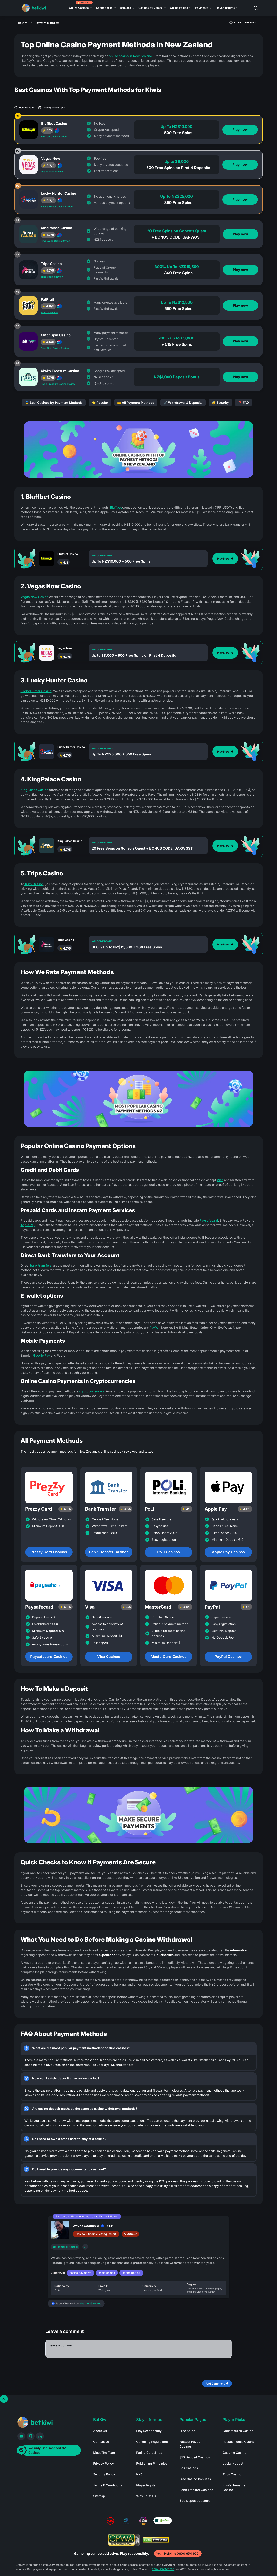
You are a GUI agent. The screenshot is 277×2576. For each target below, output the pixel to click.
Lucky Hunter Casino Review (57, 206)
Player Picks (234, 2419)
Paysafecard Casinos (48, 1656)
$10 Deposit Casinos (195, 2457)
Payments (201, 7)
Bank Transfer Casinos (108, 1552)
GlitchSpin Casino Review (55, 348)
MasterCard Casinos (168, 1656)
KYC (139, 2474)
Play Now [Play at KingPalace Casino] (225, 845)
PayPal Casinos (228, 1656)
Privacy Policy (103, 2463)
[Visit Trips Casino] (62, 263)
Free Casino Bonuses (195, 2479)
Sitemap (99, 2496)
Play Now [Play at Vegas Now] (225, 652)
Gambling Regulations (152, 2442)
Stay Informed (149, 2419)
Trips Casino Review (52, 276)
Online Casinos (79, 7)
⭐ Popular (100, 403)
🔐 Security (220, 403)
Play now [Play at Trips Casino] (240, 270)
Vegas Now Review (52, 171)
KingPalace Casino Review (55, 241)
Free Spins (187, 2431)
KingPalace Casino (34, 790)
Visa (220, 1180)
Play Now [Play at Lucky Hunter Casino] (225, 751)
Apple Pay (28, 1225)
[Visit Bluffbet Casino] (62, 123)
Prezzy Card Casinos (49, 1552)
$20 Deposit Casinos (195, 2501)
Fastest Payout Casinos (190, 2444)
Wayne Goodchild (86, 2226)
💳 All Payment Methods (135, 403)
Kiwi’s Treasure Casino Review (58, 383)
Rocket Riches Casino (239, 2442)
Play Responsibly (149, 2431)
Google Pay (41, 1355)
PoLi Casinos (168, 1552)
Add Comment (217, 2383)
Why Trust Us (146, 2496)
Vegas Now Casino (35, 597)
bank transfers (41, 1265)
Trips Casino (33, 884)
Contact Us (101, 2442)
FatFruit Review (49, 312)
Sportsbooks (104, 7)
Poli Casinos (189, 2468)
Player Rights (145, 2485)
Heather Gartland (91, 2303)
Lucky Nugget (233, 2463)
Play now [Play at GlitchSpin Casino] (240, 341)
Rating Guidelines (149, 2452)
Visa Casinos (108, 1656)
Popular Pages (193, 2419)
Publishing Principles (151, 2463)
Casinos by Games (150, 7)
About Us (100, 2431)
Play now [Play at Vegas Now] (240, 164)
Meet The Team (104, 2452)
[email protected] (162, 2569)
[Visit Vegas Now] (62, 158)
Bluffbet (116, 507)
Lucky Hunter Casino (36, 691)
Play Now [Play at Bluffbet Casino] (225, 558)
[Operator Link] (28, 129)
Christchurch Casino (238, 2431)
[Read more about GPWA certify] (124, 2540)
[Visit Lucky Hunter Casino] (62, 193)
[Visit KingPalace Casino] (62, 228)
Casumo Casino (234, 2452)
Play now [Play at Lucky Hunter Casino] (240, 199)
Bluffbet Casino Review (54, 136)
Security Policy (104, 2474)
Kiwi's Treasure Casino (234, 2487)
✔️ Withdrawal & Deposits (182, 403)
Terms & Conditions (107, 2485)
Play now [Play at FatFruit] (240, 305)
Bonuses (125, 7)
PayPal (154, 1327)
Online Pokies (179, 7)
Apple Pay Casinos (228, 1552)
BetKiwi (23, 22)
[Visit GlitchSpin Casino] (62, 335)
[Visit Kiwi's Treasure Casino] (62, 371)
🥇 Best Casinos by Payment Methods (53, 403)
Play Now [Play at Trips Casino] (225, 944)
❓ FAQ (243, 403)
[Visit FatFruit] (62, 299)
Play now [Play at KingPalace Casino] (240, 234)
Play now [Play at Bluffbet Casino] (240, 130)
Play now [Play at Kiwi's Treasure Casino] (240, 377)
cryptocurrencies (91, 1391)
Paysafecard (209, 1220)
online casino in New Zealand (130, 56)
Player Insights (225, 7)
